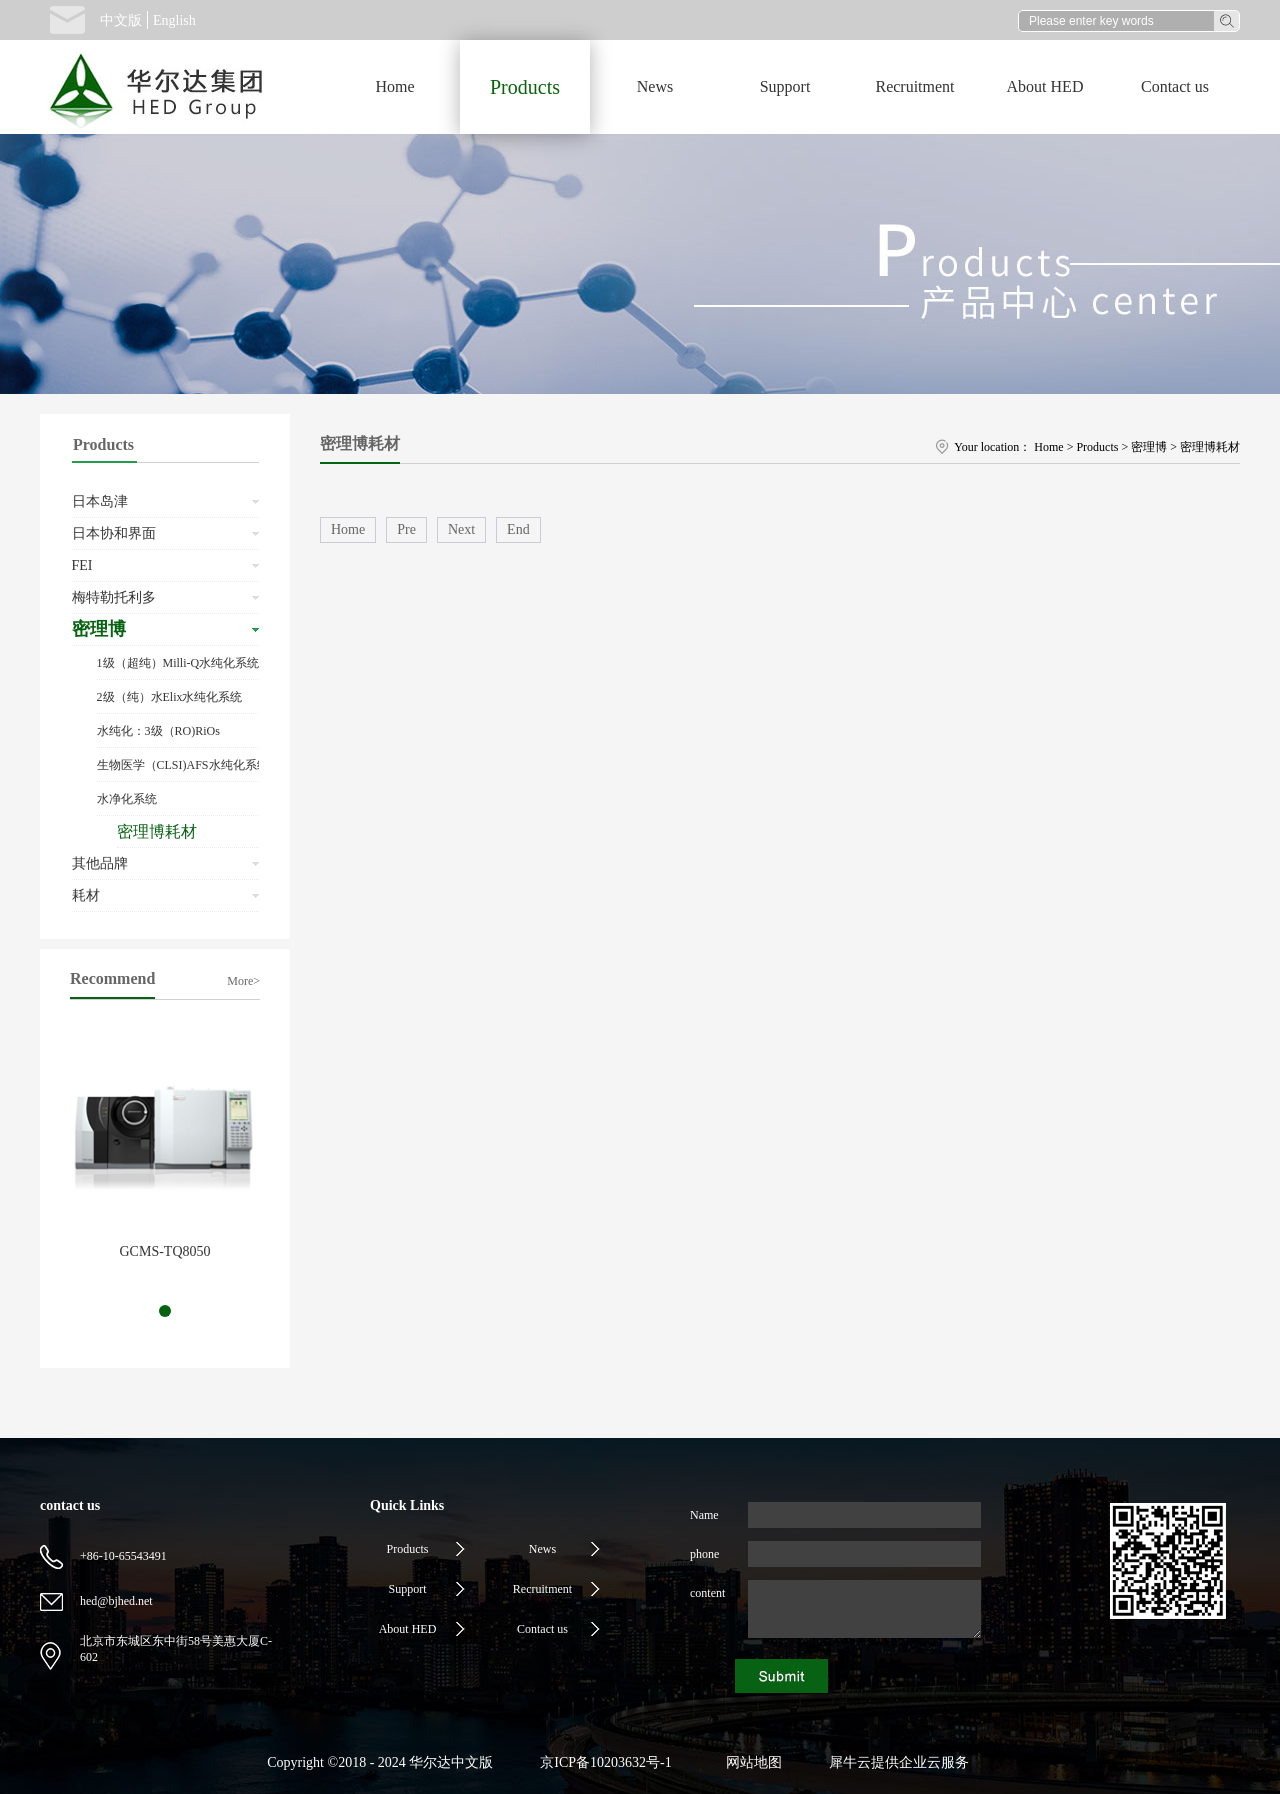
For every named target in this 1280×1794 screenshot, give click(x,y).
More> (243, 981)
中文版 (121, 20)
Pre (406, 529)
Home (394, 86)
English (174, 20)
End (518, 529)
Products (1097, 447)
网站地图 (750, 1762)
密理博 (1149, 447)
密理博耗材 (1210, 447)
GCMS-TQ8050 (164, 1251)
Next (461, 529)
